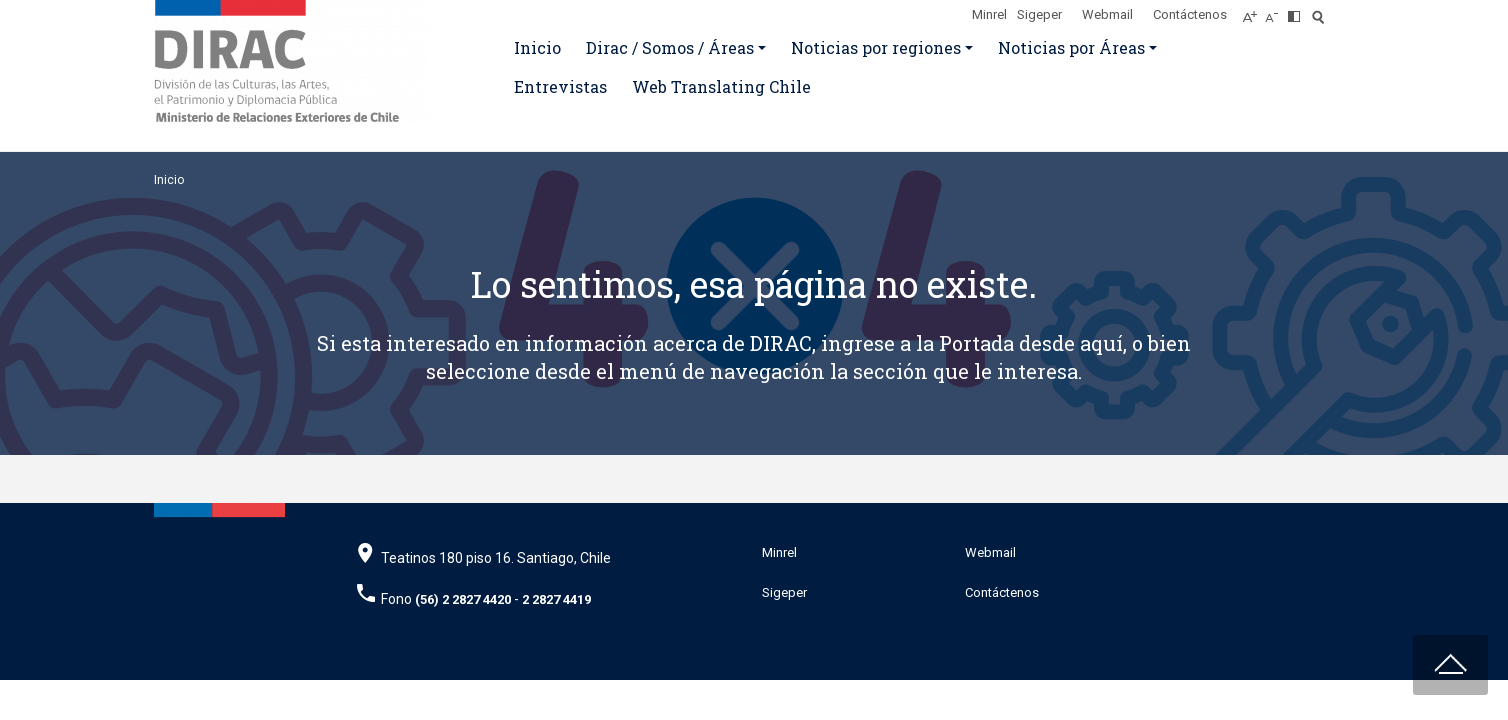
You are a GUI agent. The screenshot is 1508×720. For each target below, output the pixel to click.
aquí (1101, 343)
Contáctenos (1190, 14)
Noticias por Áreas (1071, 47)
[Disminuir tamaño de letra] (1276, 11)
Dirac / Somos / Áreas (670, 47)
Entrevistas (560, 86)
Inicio (537, 47)
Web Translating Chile (721, 86)
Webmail (1107, 14)
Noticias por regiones (876, 47)
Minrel (989, 14)
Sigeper (1039, 14)
